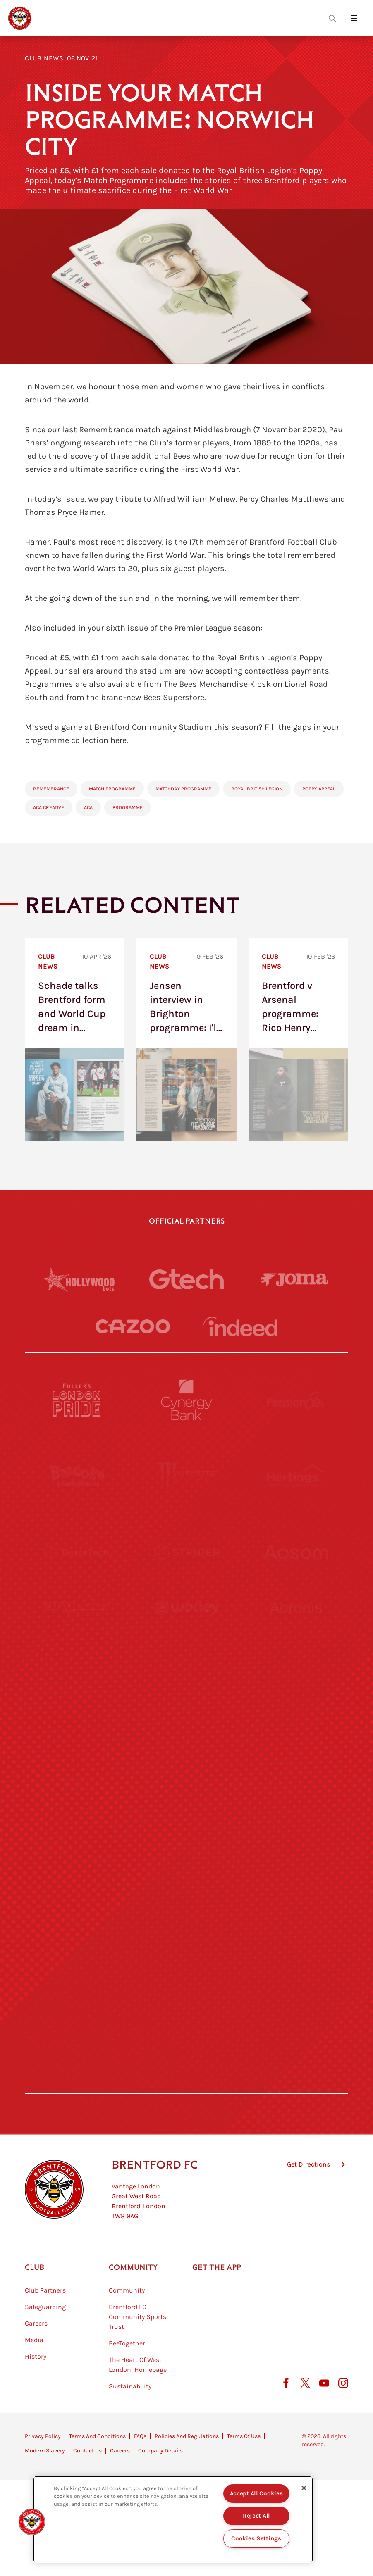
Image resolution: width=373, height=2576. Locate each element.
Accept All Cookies (256, 2493)
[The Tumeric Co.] (186, 2008)
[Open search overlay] (332, 18)
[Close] (304, 2488)
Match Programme (112, 789)
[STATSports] (77, 1628)
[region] (173, 2519)
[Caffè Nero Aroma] (186, 2084)
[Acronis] (296, 1628)
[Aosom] (296, 1552)
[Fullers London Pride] (77, 1400)
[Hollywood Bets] (78, 1279)
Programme (127, 807)
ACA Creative (48, 807)
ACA (88, 807)
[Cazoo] (133, 1326)
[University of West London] (77, 1704)
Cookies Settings (256, 2538)
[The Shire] (186, 1932)
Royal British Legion (256, 789)
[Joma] (294, 1279)
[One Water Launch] (296, 1780)
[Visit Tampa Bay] (186, 1704)
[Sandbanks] (77, 1932)
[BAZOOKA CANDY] (77, 1476)
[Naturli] (186, 1780)
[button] (32, 2522)
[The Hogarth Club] (77, 2008)
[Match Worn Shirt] (186, 1856)
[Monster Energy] (186, 1476)
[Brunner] (77, 1856)
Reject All (256, 2515)
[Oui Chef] (296, 1856)
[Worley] (186, 1628)
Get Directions (308, 2205)
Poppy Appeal (318, 789)
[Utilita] (77, 1780)
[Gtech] (186, 1279)
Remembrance (51, 789)
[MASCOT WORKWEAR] (296, 1704)
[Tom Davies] (296, 1932)
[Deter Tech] (77, 1552)
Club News (44, 58)
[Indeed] (240, 1326)
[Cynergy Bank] (186, 1400)
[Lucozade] (296, 2008)
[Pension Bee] (296, 1400)
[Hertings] (296, 1476)
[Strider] (186, 1552)
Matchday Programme (183, 789)
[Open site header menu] (354, 18)
